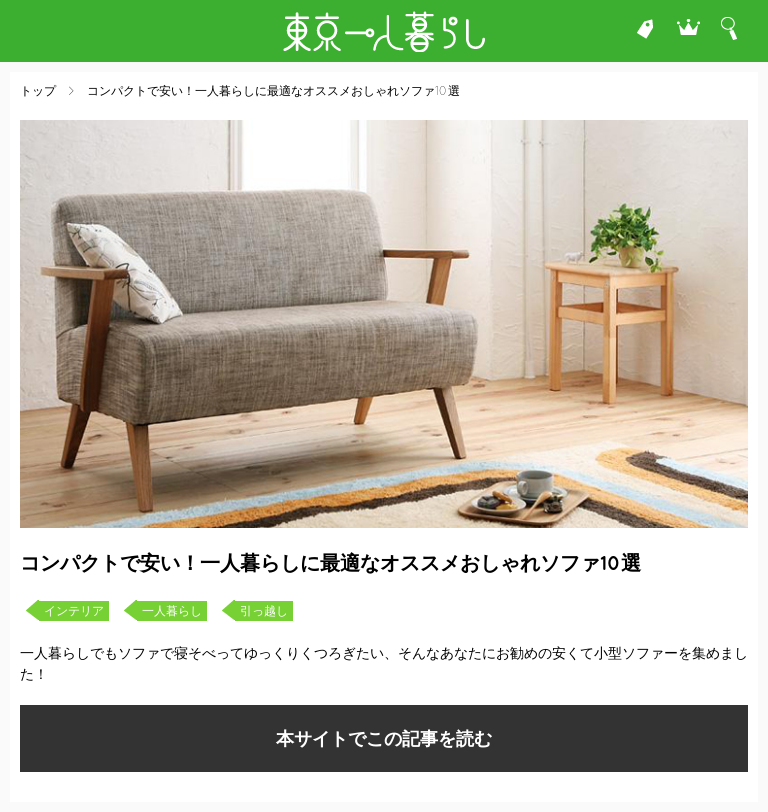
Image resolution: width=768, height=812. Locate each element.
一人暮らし (172, 611)
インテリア (74, 611)
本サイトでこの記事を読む (384, 738)
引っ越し (264, 611)
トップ (38, 91)
